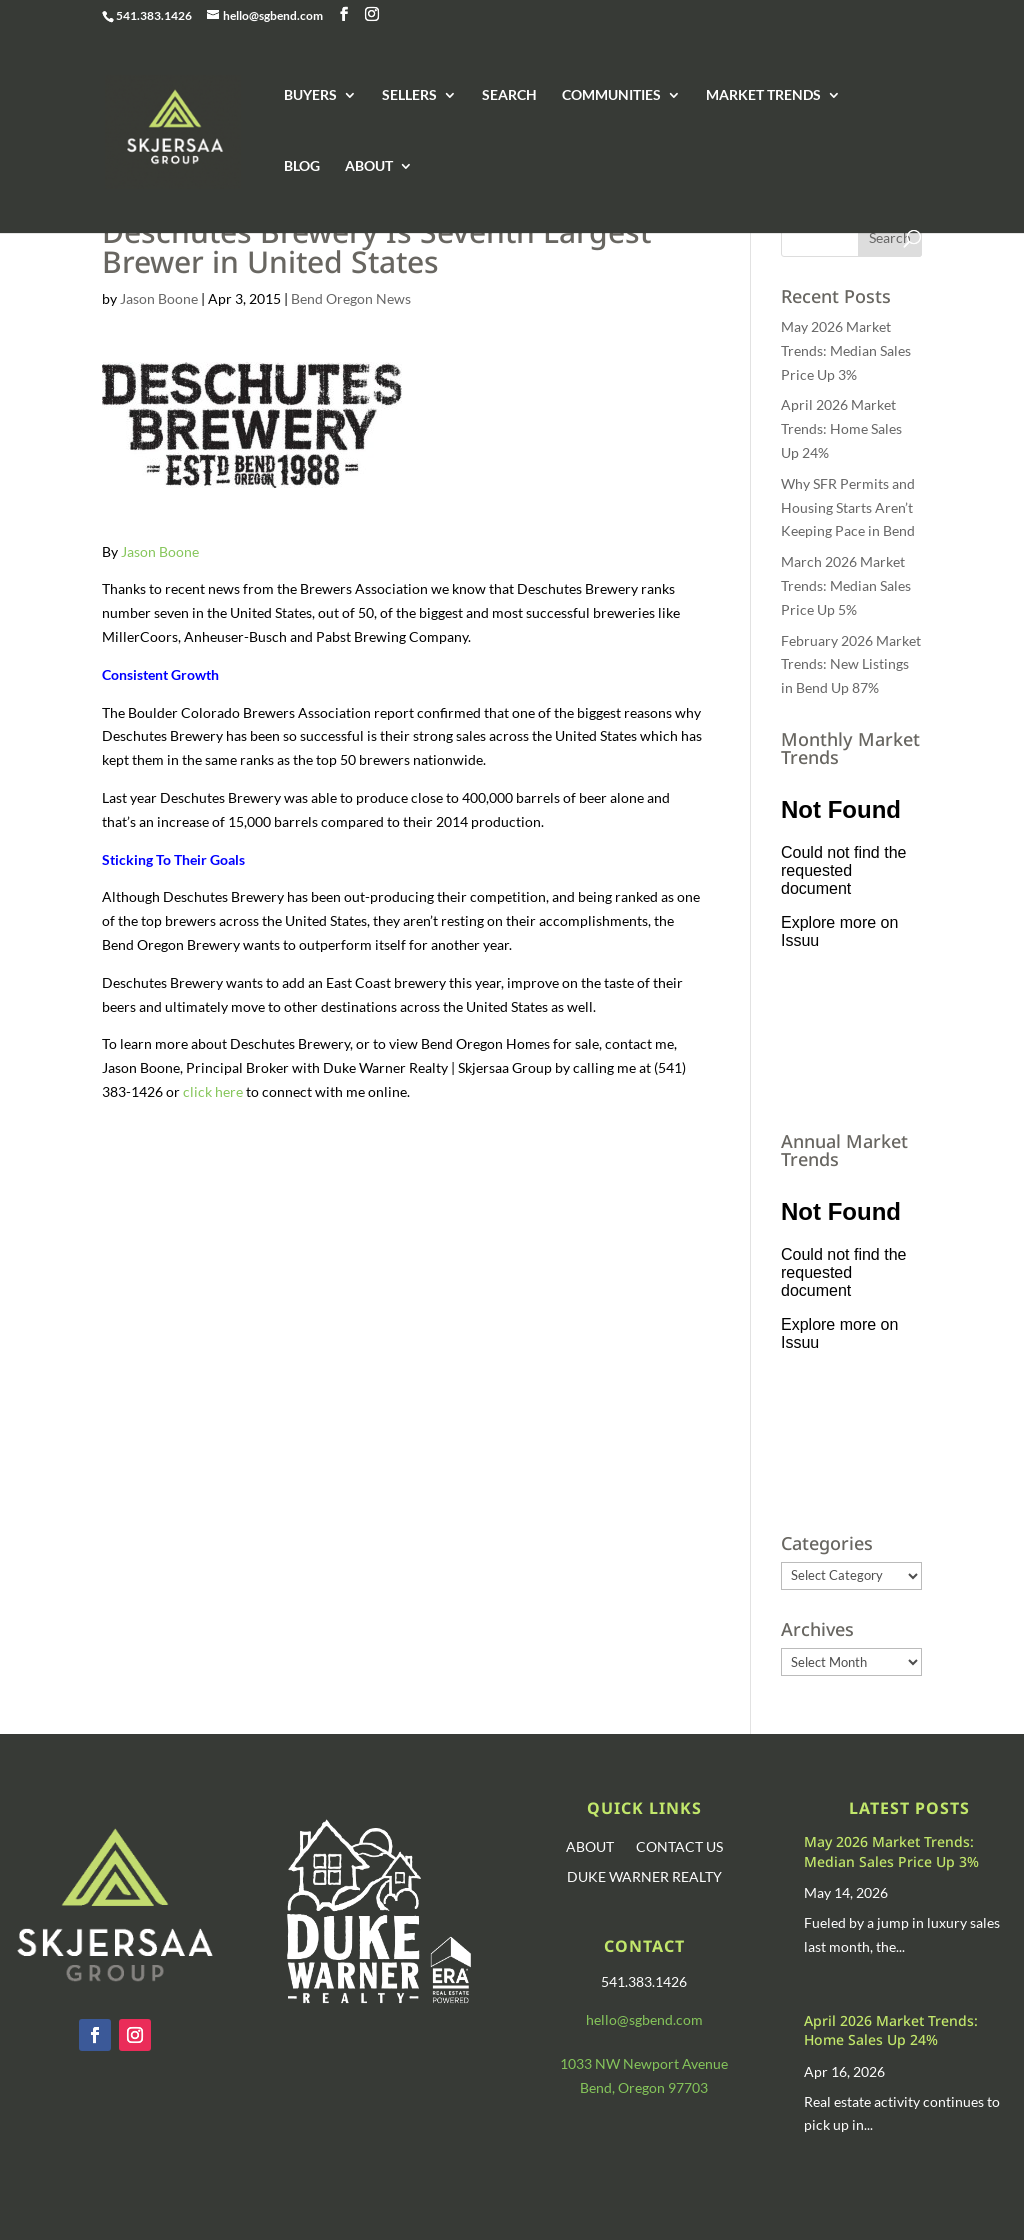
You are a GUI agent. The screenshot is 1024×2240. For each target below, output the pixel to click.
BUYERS (310, 95)
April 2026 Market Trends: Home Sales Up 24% (841, 428)
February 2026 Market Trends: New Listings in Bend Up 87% (851, 664)
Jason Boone (159, 298)
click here (213, 1091)
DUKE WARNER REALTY (644, 1877)
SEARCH (509, 95)
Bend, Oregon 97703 (644, 2087)
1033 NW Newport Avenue (644, 2063)
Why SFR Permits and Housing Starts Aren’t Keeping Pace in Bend (848, 507)
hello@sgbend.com (644, 2019)
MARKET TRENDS (763, 95)
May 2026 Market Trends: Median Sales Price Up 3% (846, 350)
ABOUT (369, 166)
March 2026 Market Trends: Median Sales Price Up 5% (846, 585)
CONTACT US (679, 1847)
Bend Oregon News (351, 298)
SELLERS (409, 95)
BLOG (302, 166)
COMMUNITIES (611, 95)
